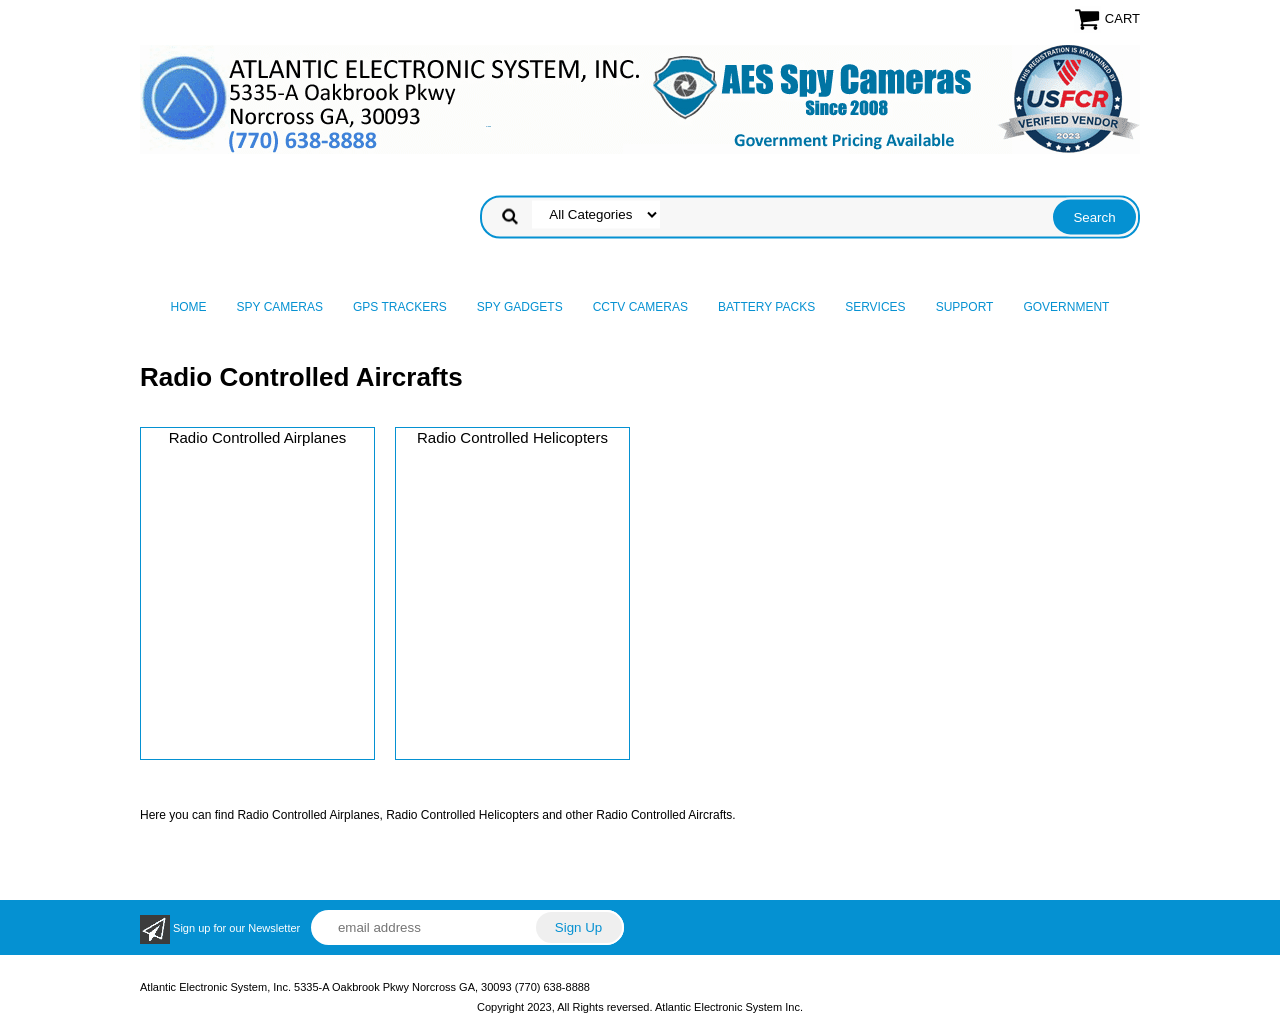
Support (965, 307)
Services (875, 307)
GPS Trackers (400, 307)
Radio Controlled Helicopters (512, 437)
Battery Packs (766, 307)
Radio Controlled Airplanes (258, 437)
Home (189, 307)
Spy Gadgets (520, 307)
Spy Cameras (280, 307)
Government (1066, 307)
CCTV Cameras (640, 307)
